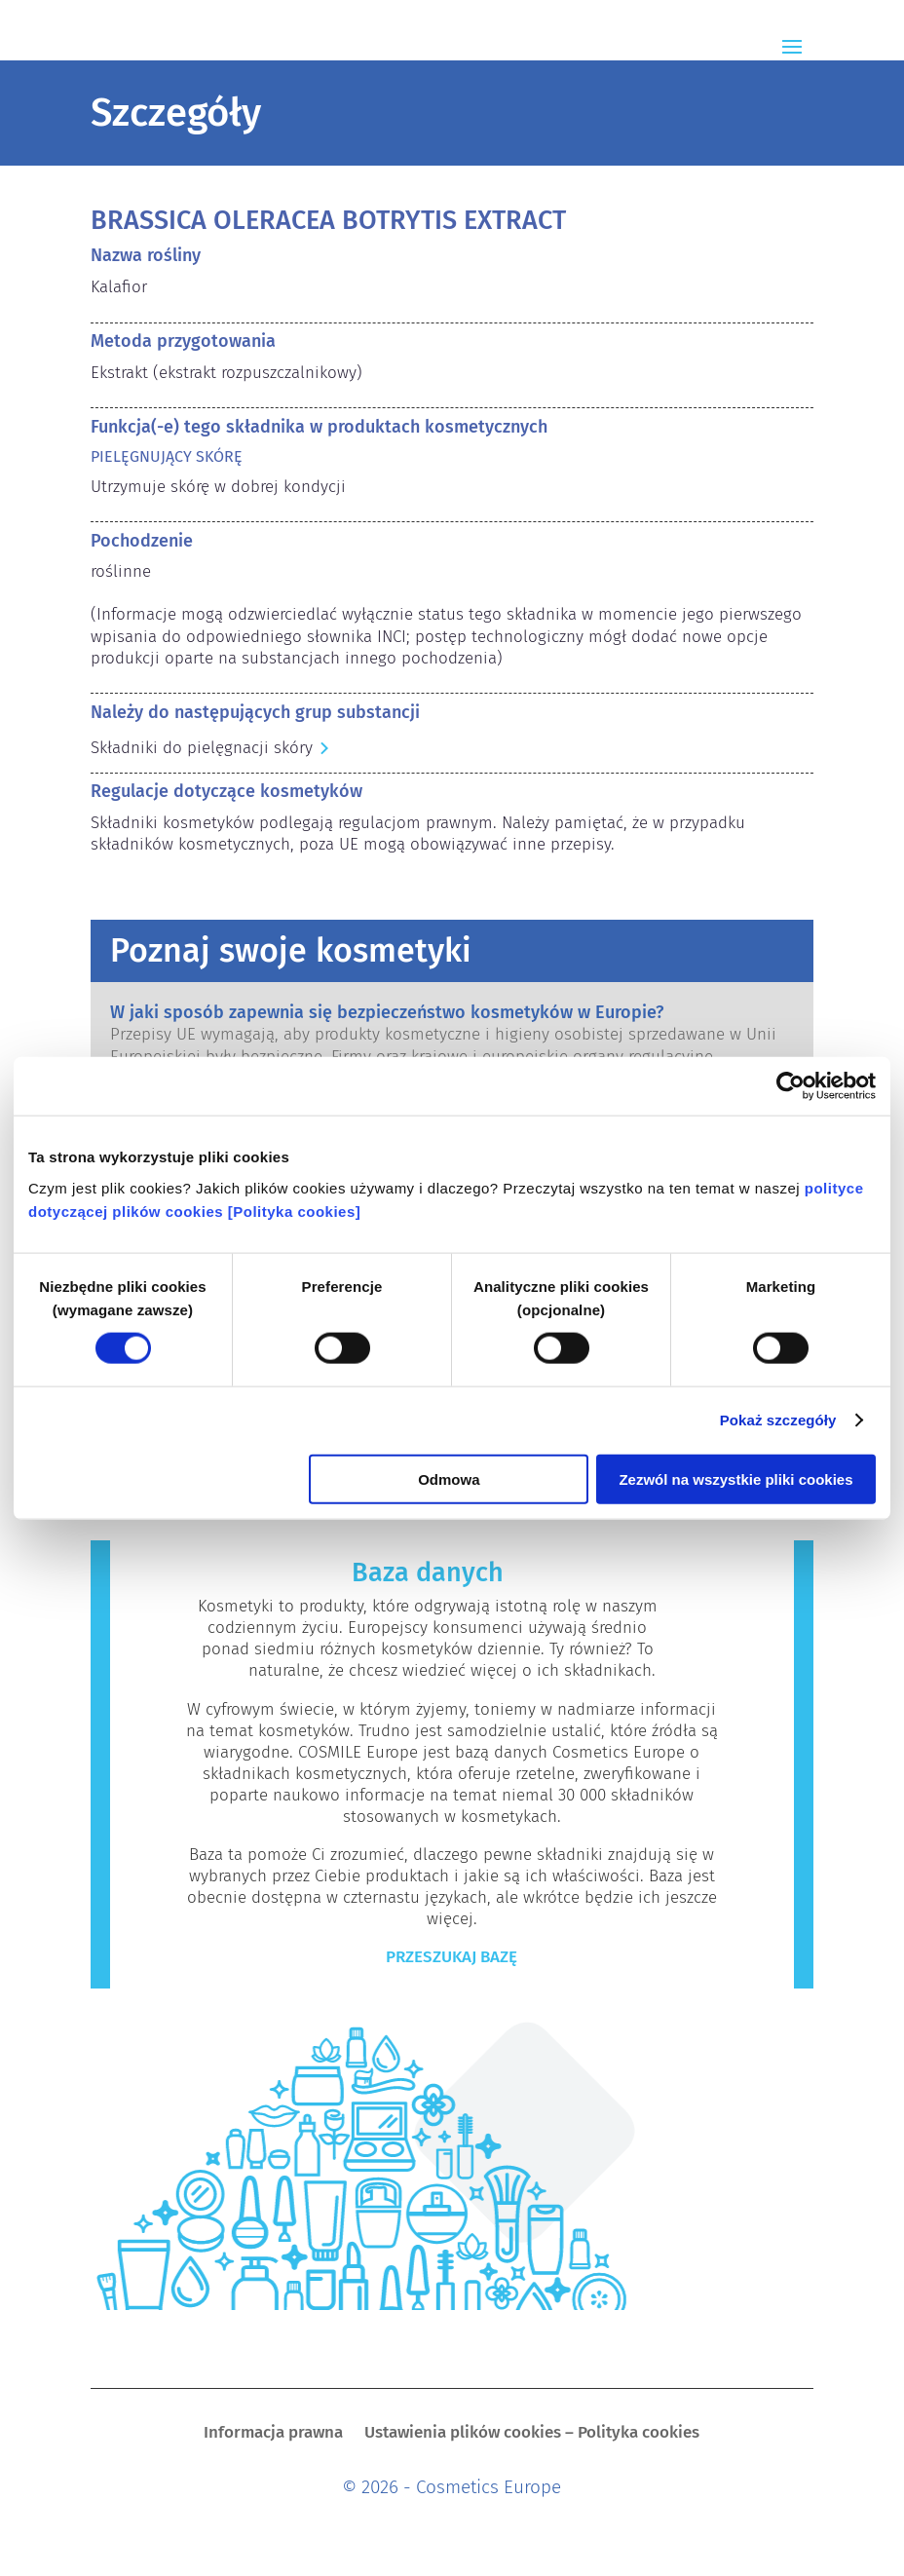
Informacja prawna (273, 2434)
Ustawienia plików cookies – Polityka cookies (531, 2434)
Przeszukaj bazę (451, 1957)
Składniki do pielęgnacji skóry (202, 748)
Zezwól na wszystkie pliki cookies (735, 1478)
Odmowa (448, 1478)
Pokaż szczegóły (778, 1420)
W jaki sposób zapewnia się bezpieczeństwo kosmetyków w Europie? (386, 1012)
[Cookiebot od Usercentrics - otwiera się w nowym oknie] (790, 1086)
